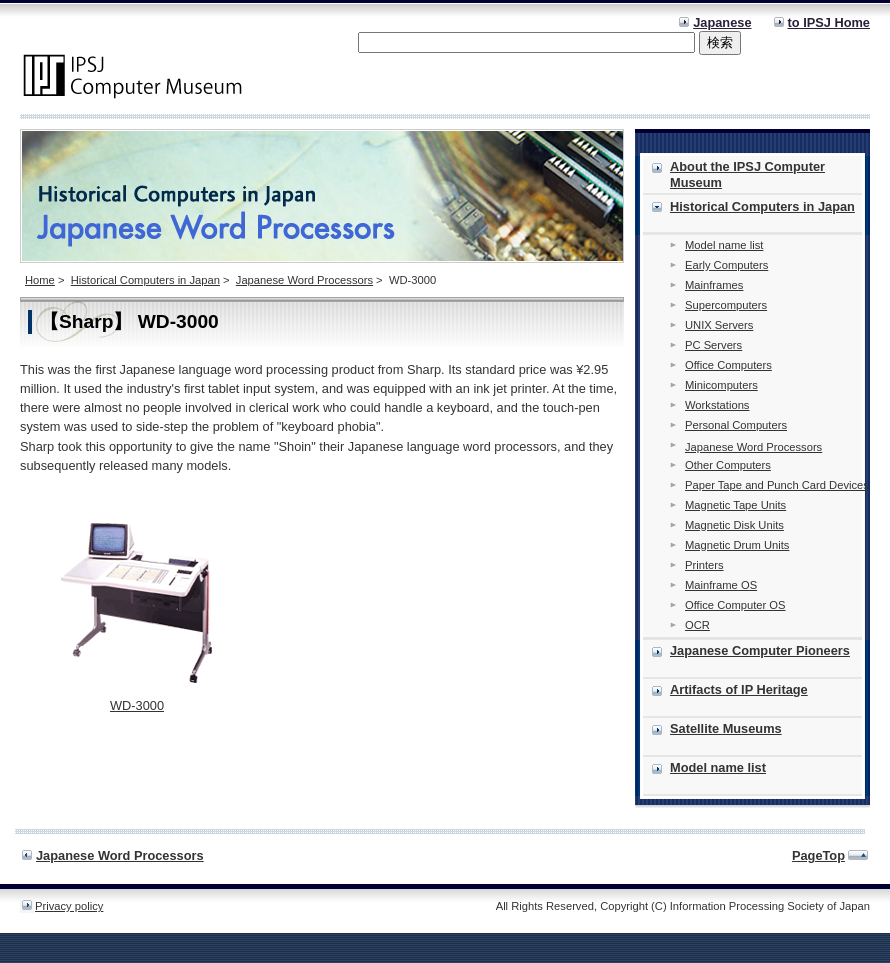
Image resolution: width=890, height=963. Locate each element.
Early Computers (726, 265)
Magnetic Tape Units (735, 505)
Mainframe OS (721, 585)
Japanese (722, 22)
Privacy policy (69, 906)
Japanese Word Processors (304, 280)
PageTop (818, 855)
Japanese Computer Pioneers (760, 650)
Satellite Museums (726, 728)
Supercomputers (726, 305)
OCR (697, 625)
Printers (704, 565)
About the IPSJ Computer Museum (747, 174)
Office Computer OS (735, 605)
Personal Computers (736, 425)
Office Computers (728, 365)
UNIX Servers (719, 325)
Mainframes (714, 285)
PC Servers (713, 345)
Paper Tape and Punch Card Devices (777, 485)
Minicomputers (721, 385)
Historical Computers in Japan (145, 280)
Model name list (724, 245)
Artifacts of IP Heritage (739, 689)
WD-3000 (137, 705)
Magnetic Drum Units (737, 545)
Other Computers (728, 465)
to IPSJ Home (829, 22)
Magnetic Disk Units (734, 525)
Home (40, 280)
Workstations (717, 405)
